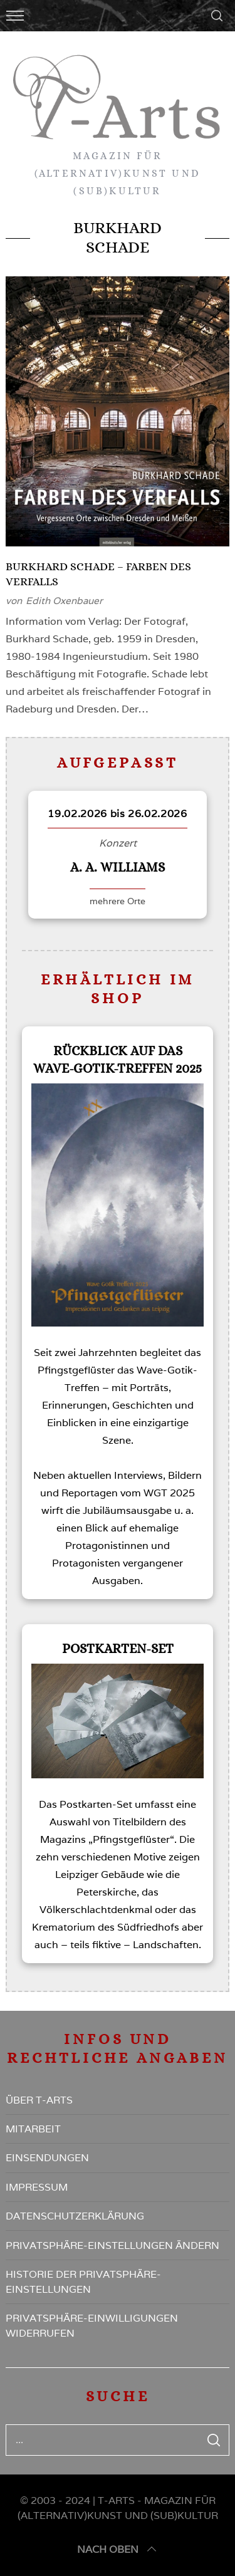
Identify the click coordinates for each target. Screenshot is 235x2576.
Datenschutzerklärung (75, 2216)
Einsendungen (47, 2157)
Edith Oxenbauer (64, 601)
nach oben (118, 2550)
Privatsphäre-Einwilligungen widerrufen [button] (92, 2326)
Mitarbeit (33, 2128)
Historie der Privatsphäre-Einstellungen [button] (83, 2282)
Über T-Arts (39, 2100)
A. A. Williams (117, 867)
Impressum (37, 2187)
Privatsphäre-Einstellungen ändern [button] (112, 2245)
